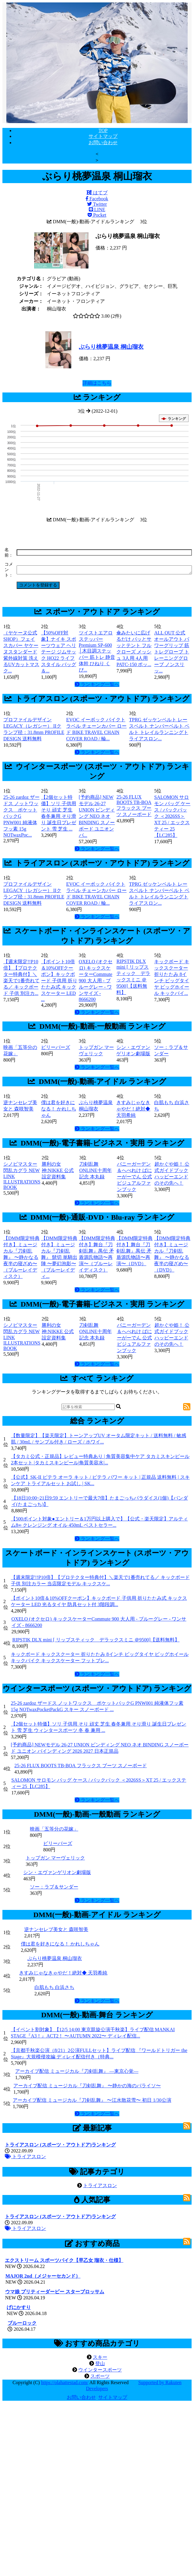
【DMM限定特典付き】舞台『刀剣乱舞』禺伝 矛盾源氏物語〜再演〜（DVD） (134, 1251)
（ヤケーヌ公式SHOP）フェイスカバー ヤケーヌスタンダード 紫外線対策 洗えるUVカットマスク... (21, 651)
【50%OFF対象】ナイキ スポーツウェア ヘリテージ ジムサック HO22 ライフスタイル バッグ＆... (58, 651)
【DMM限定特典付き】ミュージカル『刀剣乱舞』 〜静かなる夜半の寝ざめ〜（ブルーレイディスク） (21, 1257)
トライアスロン (25, 2156)
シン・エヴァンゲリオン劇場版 (57, 1872)
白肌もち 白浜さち (54, 1987)
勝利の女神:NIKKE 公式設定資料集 (58, 1170)
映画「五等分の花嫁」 (54, 1828)
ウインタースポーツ (100, 2369)
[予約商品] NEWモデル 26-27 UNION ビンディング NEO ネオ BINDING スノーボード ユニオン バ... (97, 816)
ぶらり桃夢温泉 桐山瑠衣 (111, 347)
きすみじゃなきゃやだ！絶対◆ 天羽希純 (133, 1109)
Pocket (97, 215)
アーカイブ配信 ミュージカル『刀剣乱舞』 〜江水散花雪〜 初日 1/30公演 (92, 2100)
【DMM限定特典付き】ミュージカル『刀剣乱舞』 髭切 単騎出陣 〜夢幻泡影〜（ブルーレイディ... (59, 1257)
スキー (100, 2357)
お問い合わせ (103, 142)
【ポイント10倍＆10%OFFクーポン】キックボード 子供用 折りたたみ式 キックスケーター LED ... (59, 980)
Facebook (97, 198)
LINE (97, 209)
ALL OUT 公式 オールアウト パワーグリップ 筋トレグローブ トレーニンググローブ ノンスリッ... (171, 651)
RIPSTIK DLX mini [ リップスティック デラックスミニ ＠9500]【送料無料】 (95, 1639)
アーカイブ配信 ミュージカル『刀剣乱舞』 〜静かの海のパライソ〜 (87, 2085)
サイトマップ (103, 136)
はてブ (97, 192)
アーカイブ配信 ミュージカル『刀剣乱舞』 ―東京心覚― (76, 2071)
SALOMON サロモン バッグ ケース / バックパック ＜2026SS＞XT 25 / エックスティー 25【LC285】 (172, 816)
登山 (100, 2363)
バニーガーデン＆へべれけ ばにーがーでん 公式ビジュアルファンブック (134, 1176)
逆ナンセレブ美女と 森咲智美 (56, 1929)
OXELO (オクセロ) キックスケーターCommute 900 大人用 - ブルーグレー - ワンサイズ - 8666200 (96, 980)
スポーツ (100, 2376)
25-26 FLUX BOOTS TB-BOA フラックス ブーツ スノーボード (133, 805)
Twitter (97, 204)
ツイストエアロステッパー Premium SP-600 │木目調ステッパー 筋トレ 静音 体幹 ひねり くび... (97, 651)
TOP (103, 130)
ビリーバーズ (55, 1047)
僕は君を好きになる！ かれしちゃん (58, 1109)
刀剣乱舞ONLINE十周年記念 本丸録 (95, 1170)
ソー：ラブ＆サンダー (54, 1886)
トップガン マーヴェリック (55, 1857)
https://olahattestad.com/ (65, 2382)
